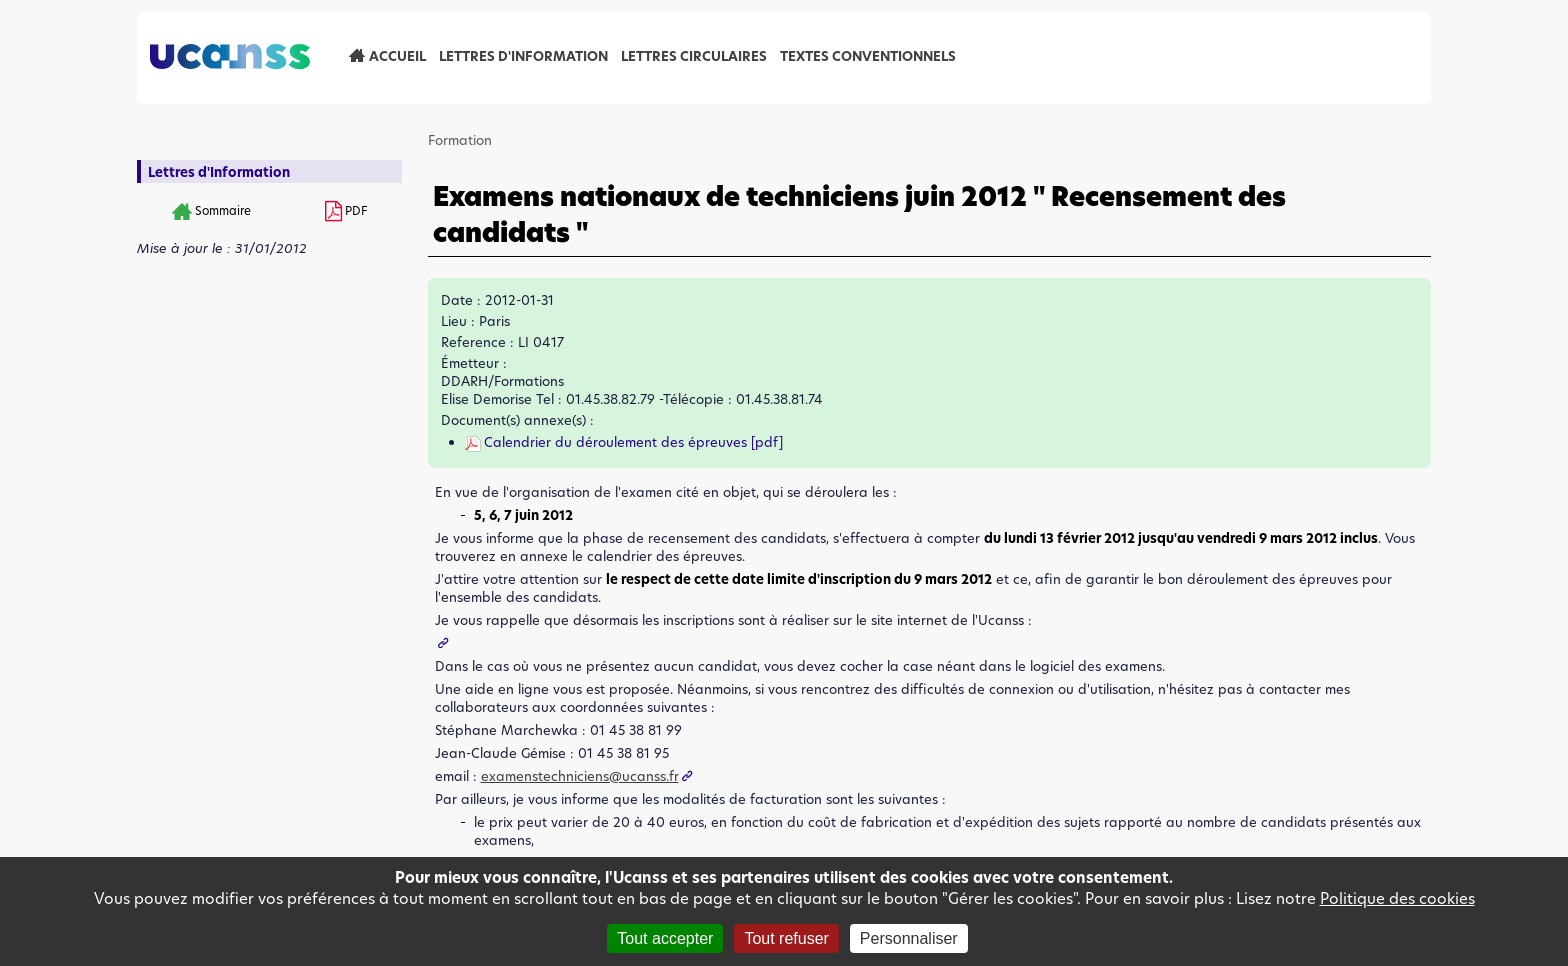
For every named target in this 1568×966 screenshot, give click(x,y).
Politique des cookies (1397, 898)
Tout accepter (665, 938)
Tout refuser (786, 938)
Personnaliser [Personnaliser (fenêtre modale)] (909, 938)
